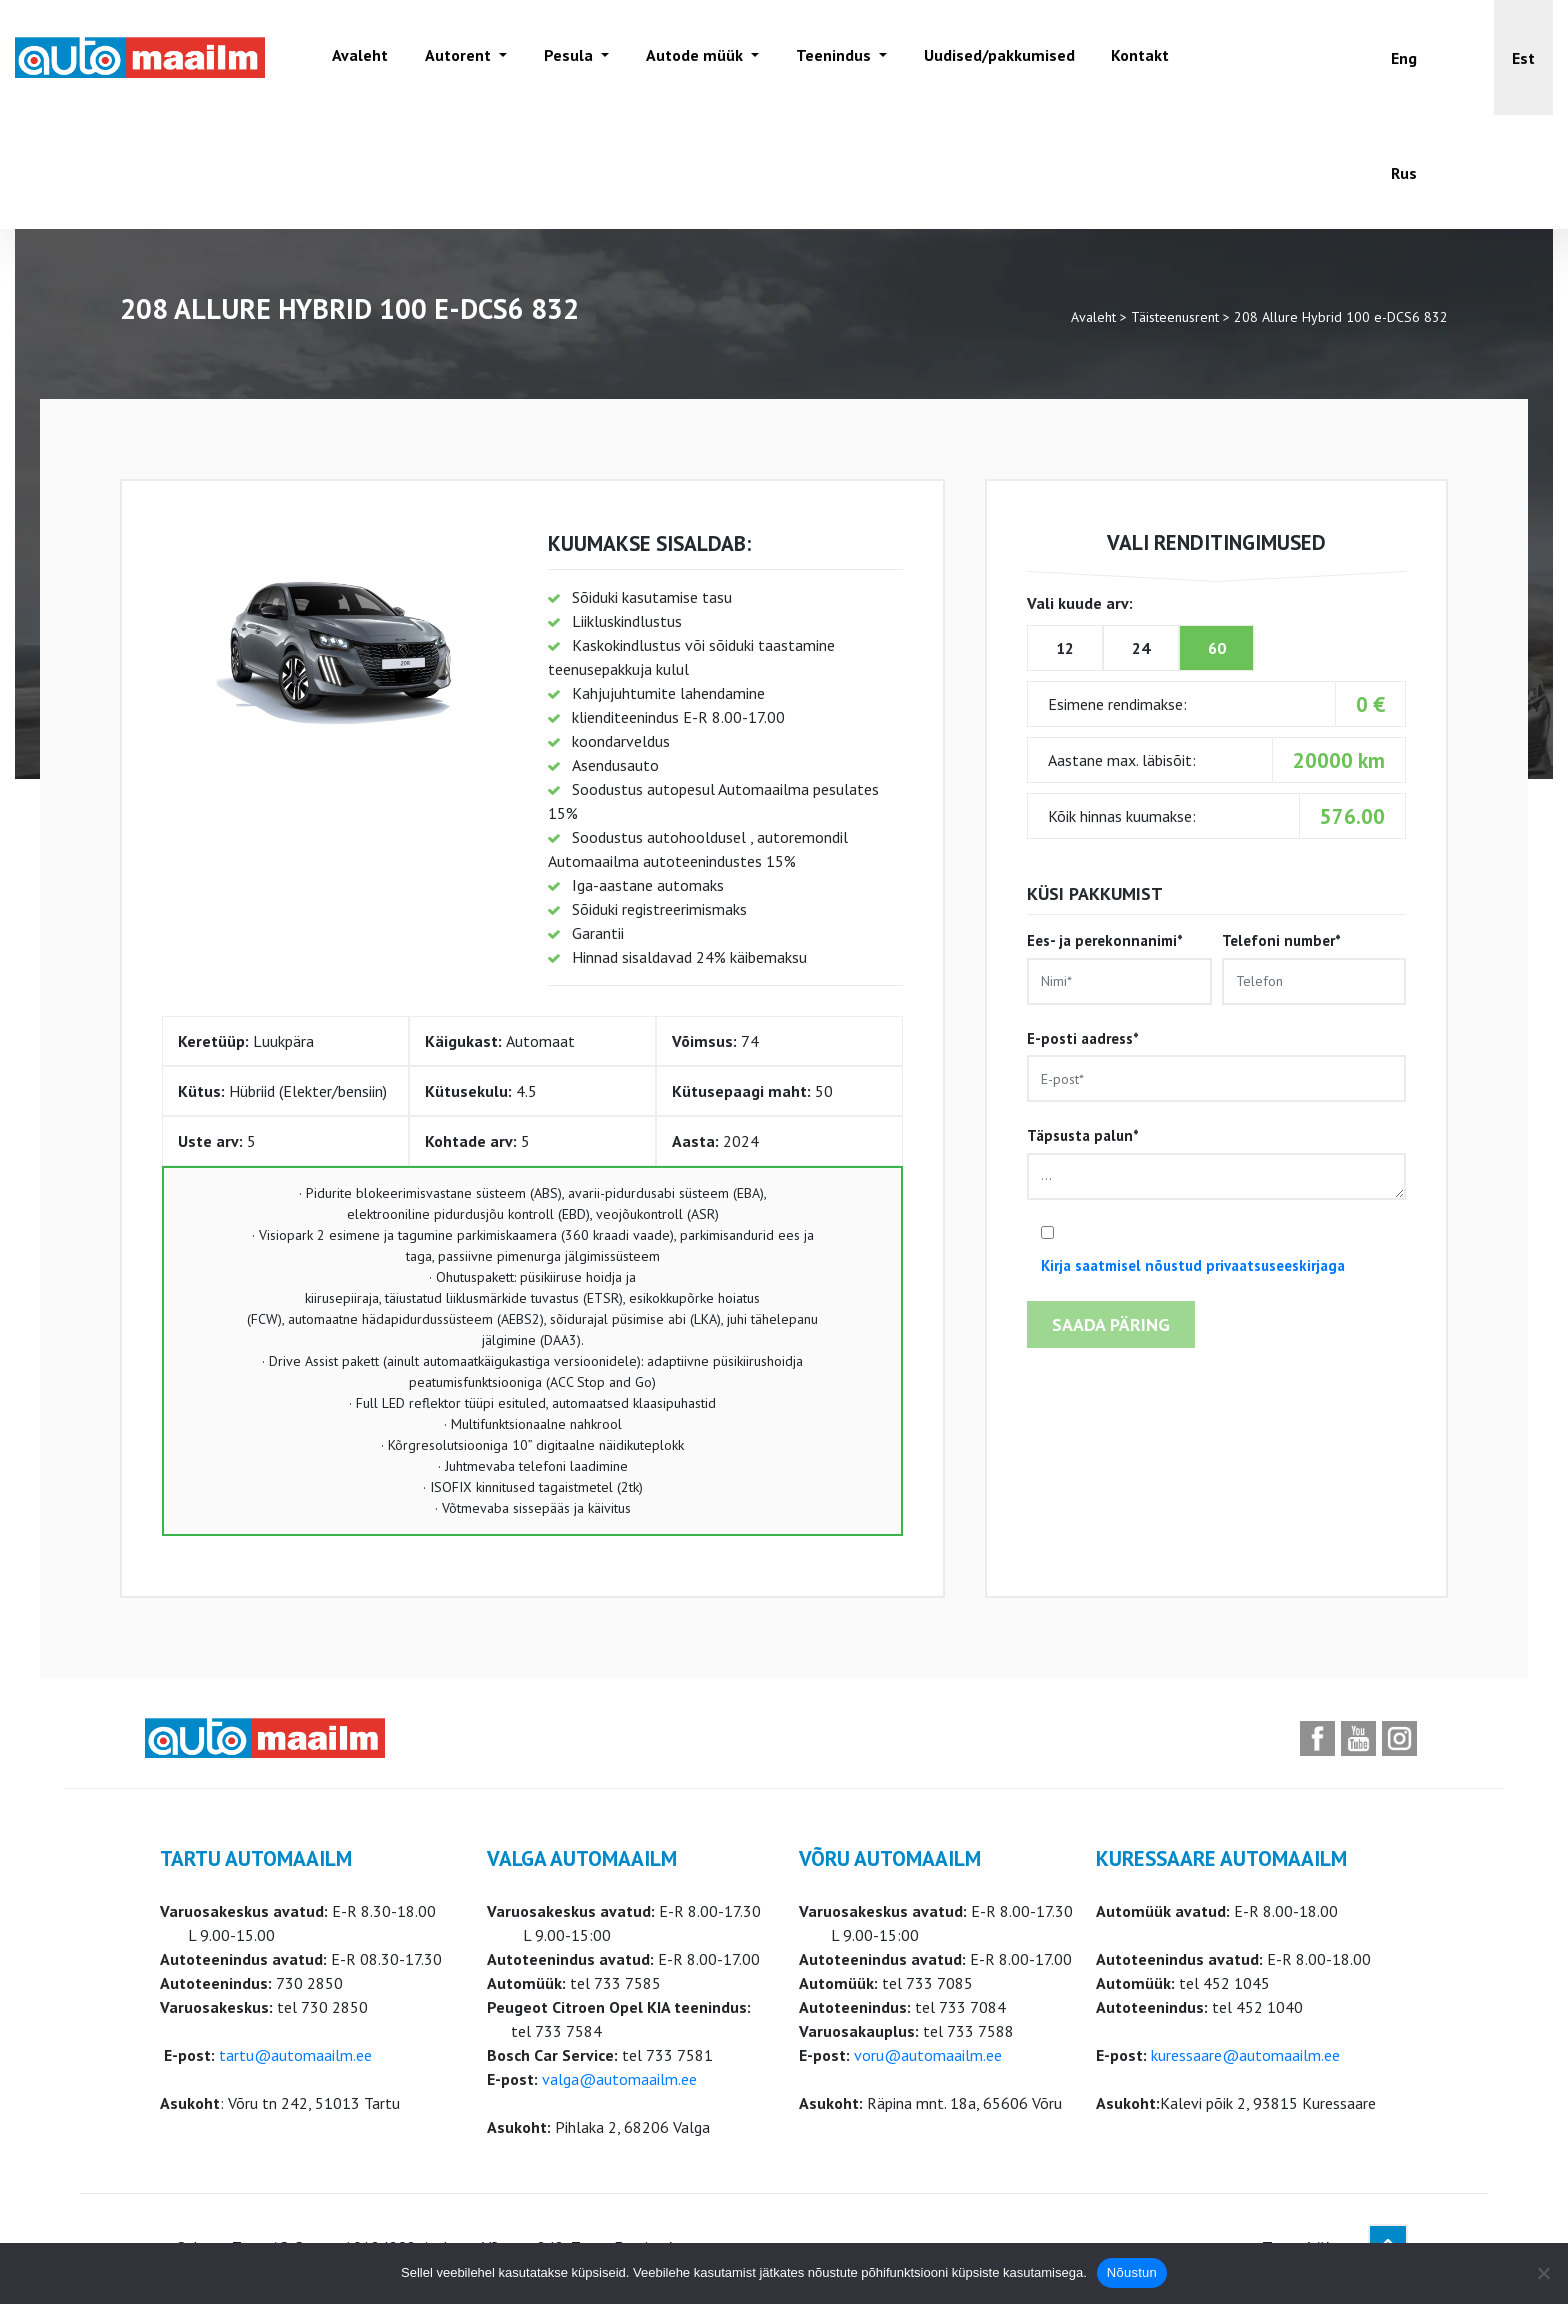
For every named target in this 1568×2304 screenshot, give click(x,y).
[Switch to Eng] (1404, 57)
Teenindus (830, 57)
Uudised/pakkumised (994, 57)
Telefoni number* (1314, 968)
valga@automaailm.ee (619, 2079)
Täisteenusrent (1175, 317)
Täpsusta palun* (1216, 1163)
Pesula (567, 57)
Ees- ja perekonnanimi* (1119, 968)
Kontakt (1135, 57)
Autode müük (692, 57)
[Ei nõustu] (1543, 2273)
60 (1217, 648)
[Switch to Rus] (1404, 172)
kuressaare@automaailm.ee (1245, 2055)
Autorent (458, 57)
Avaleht (359, 57)
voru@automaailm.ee (928, 2055)
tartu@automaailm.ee (295, 2055)
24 (1141, 648)
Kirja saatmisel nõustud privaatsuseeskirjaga (1193, 1265)
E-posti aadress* (1216, 1066)
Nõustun (1132, 2272)
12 (1065, 648)
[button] (1523, 57)
